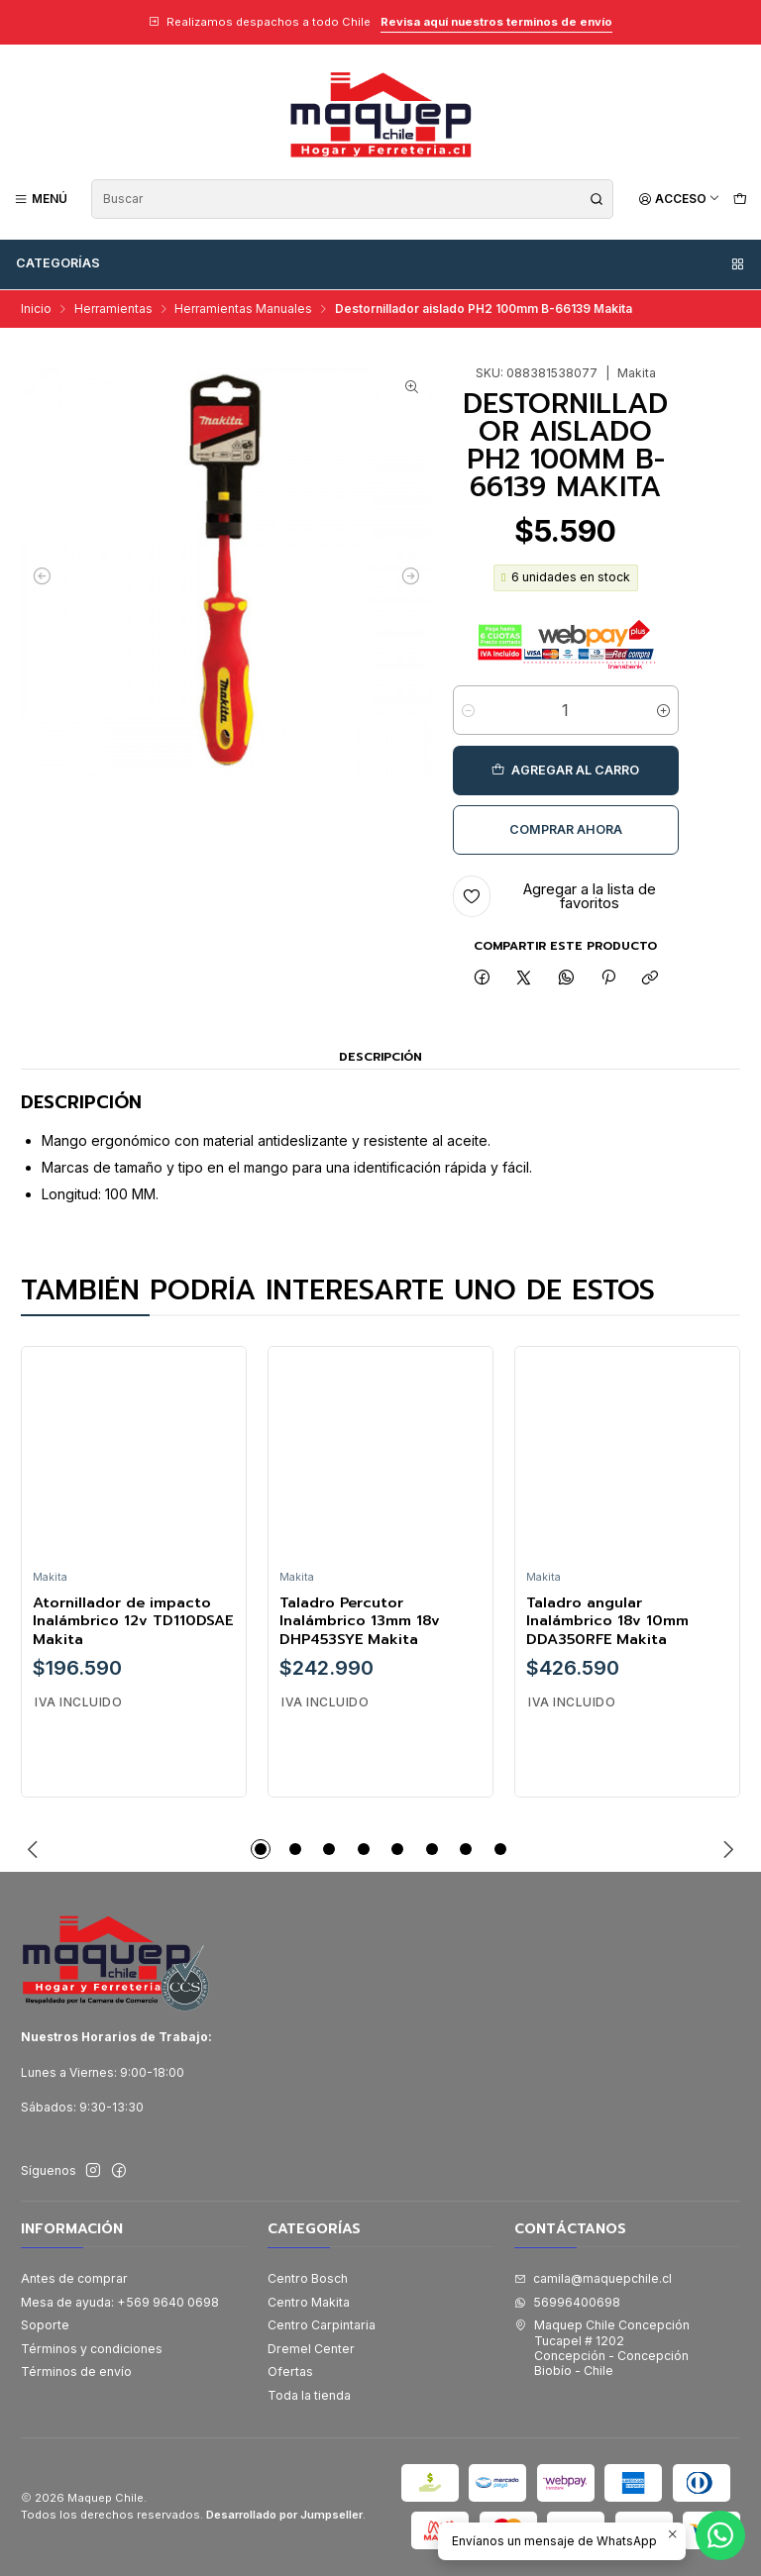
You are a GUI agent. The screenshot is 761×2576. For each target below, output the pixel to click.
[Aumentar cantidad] (663, 710)
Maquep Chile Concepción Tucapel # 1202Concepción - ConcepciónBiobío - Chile (602, 2348)
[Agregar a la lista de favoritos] (566, 896)
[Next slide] (725, 1849)
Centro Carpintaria (322, 2325)
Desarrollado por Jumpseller (284, 2515)
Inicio (36, 309)
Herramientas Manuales (243, 309)
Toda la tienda (309, 2395)
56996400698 (567, 2302)
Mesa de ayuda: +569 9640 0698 (120, 2302)
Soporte (45, 2325)
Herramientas (113, 309)
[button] (260, 1849)
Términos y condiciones (92, 2348)
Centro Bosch (308, 2278)
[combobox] (352, 199)
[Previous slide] (36, 1849)
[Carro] (739, 198)
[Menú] (41, 198)
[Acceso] (679, 198)
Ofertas (290, 2371)
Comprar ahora (565, 829)
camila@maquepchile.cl (593, 2278)
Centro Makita (309, 2302)
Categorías (381, 263)
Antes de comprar (74, 2278)
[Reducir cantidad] (468, 710)
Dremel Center (311, 2348)
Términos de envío (76, 2371)
